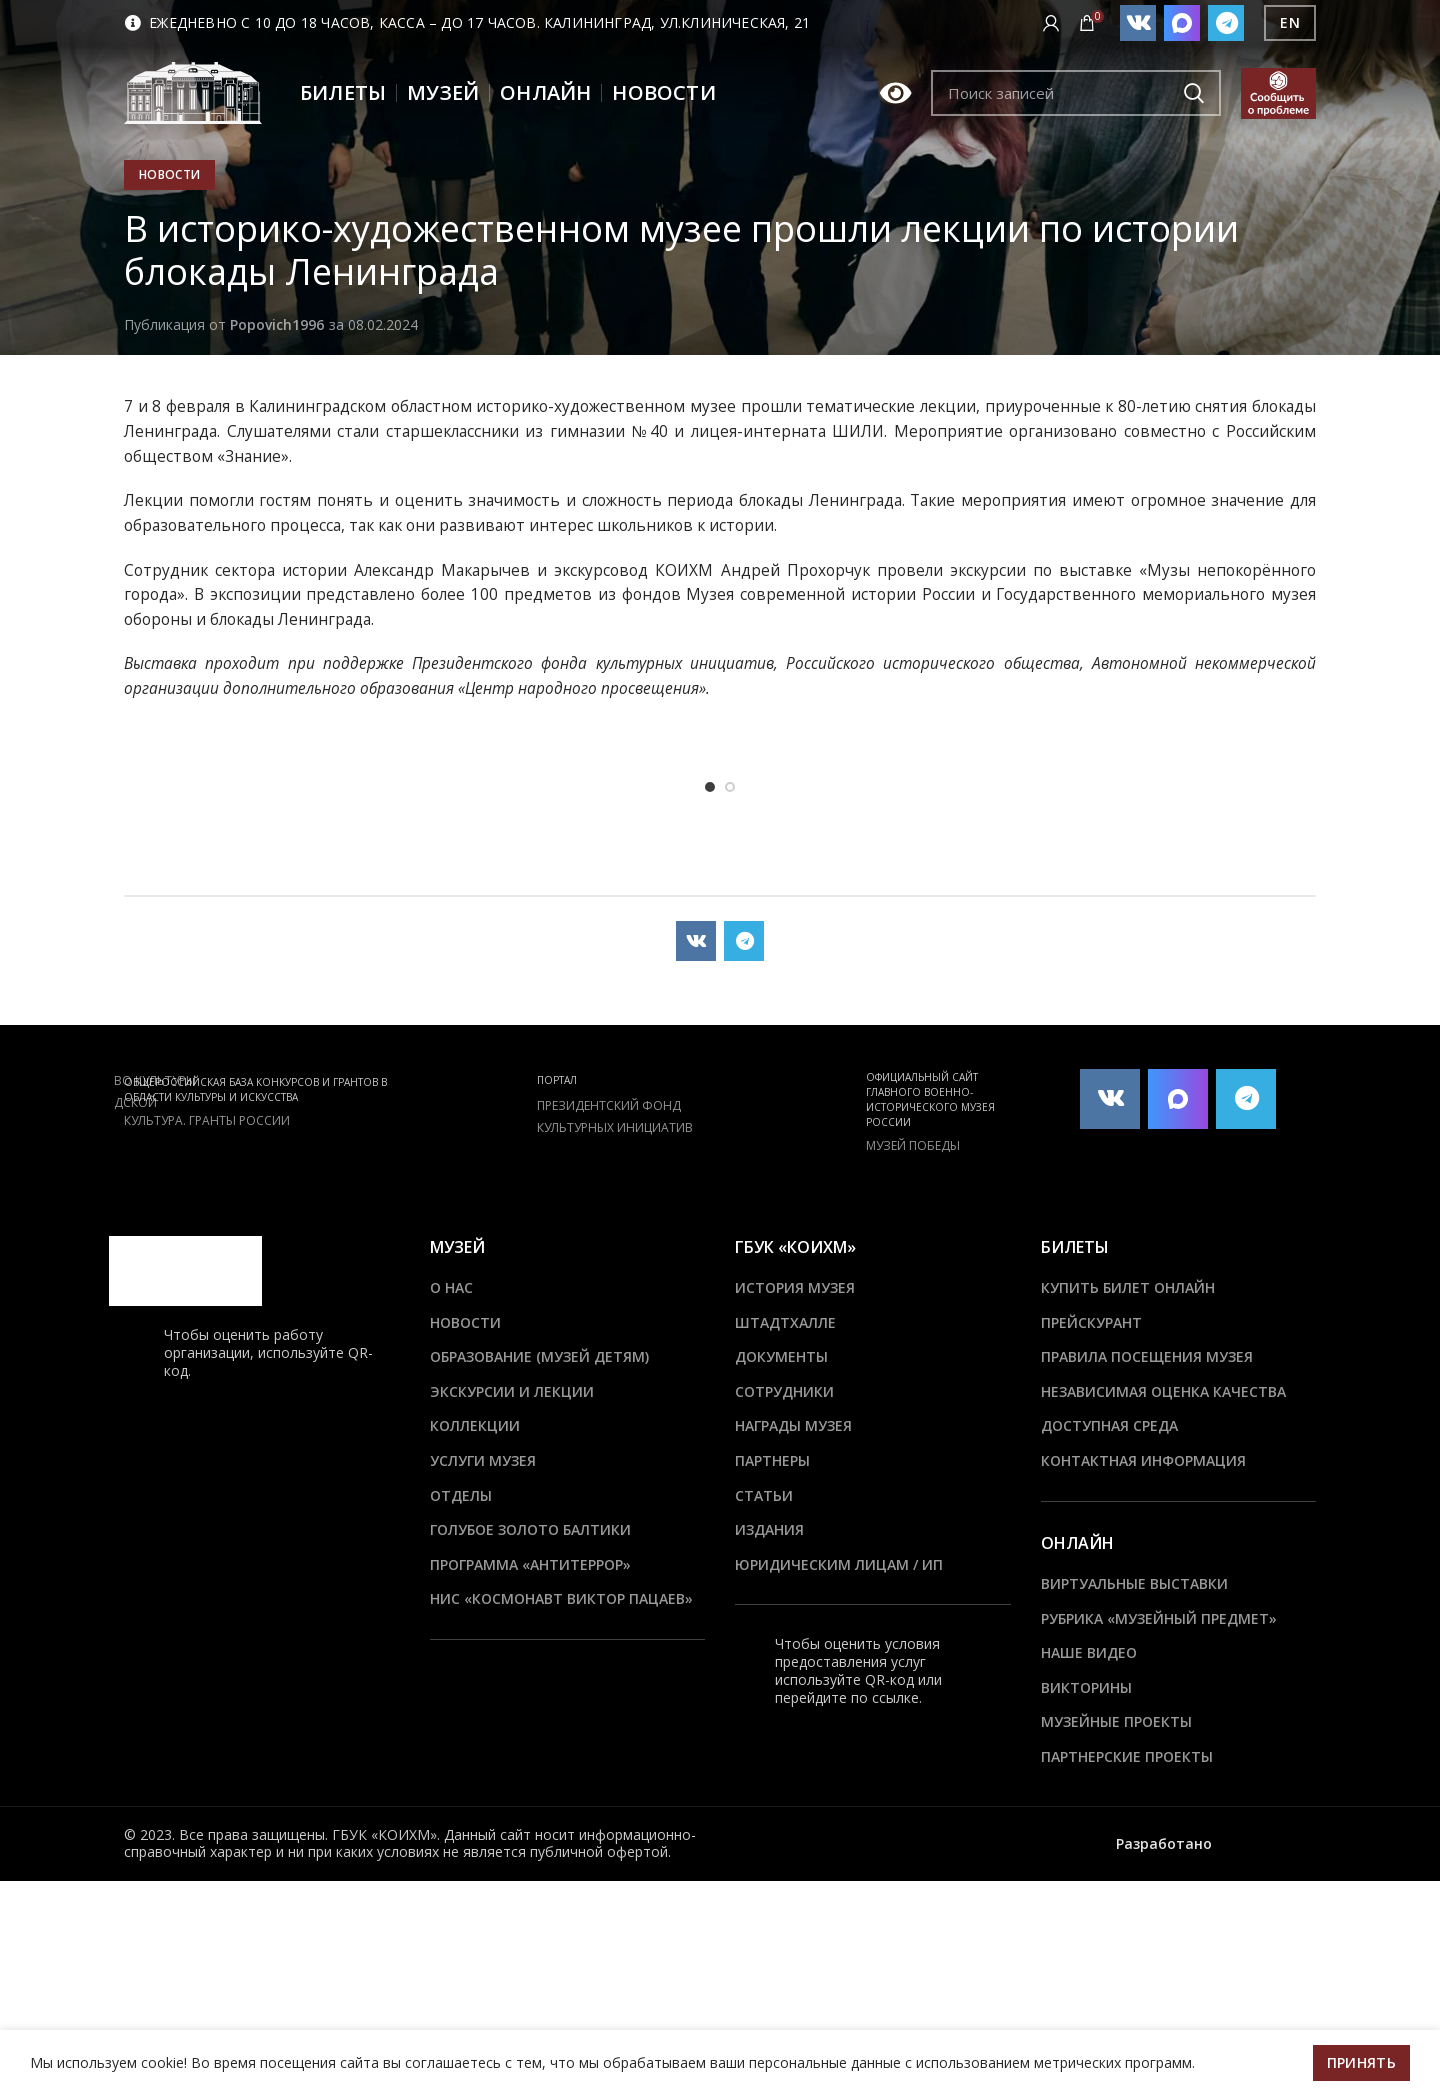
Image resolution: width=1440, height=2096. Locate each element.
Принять (1361, 2062)
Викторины (1086, 1687)
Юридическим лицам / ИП (839, 1564)
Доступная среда (1109, 1425)
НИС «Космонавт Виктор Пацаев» (561, 1598)
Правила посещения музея (1147, 1356)
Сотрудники (784, 1391)
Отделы (461, 1495)
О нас (451, 1287)
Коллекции (475, 1425)
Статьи (764, 1495)
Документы (781, 1356)
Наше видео (1089, 1652)
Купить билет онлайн (1128, 1287)
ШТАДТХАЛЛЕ (785, 1322)
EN (1290, 22)
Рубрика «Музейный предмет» (1159, 1618)
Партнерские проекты (1127, 1756)
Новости (169, 174)
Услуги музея (483, 1460)
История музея (795, 1287)
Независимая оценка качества (1163, 1391)
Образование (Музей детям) (539, 1356)
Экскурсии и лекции (512, 1391)
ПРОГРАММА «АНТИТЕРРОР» (530, 1564)
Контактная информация (1143, 1460)
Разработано (1166, 1843)
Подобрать (1194, 93)
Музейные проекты (1116, 1721)
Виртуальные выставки (1134, 1583)
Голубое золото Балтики (530, 1529)
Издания (769, 1529)
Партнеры (772, 1460)
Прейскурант (1091, 1322)
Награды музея (793, 1425)
